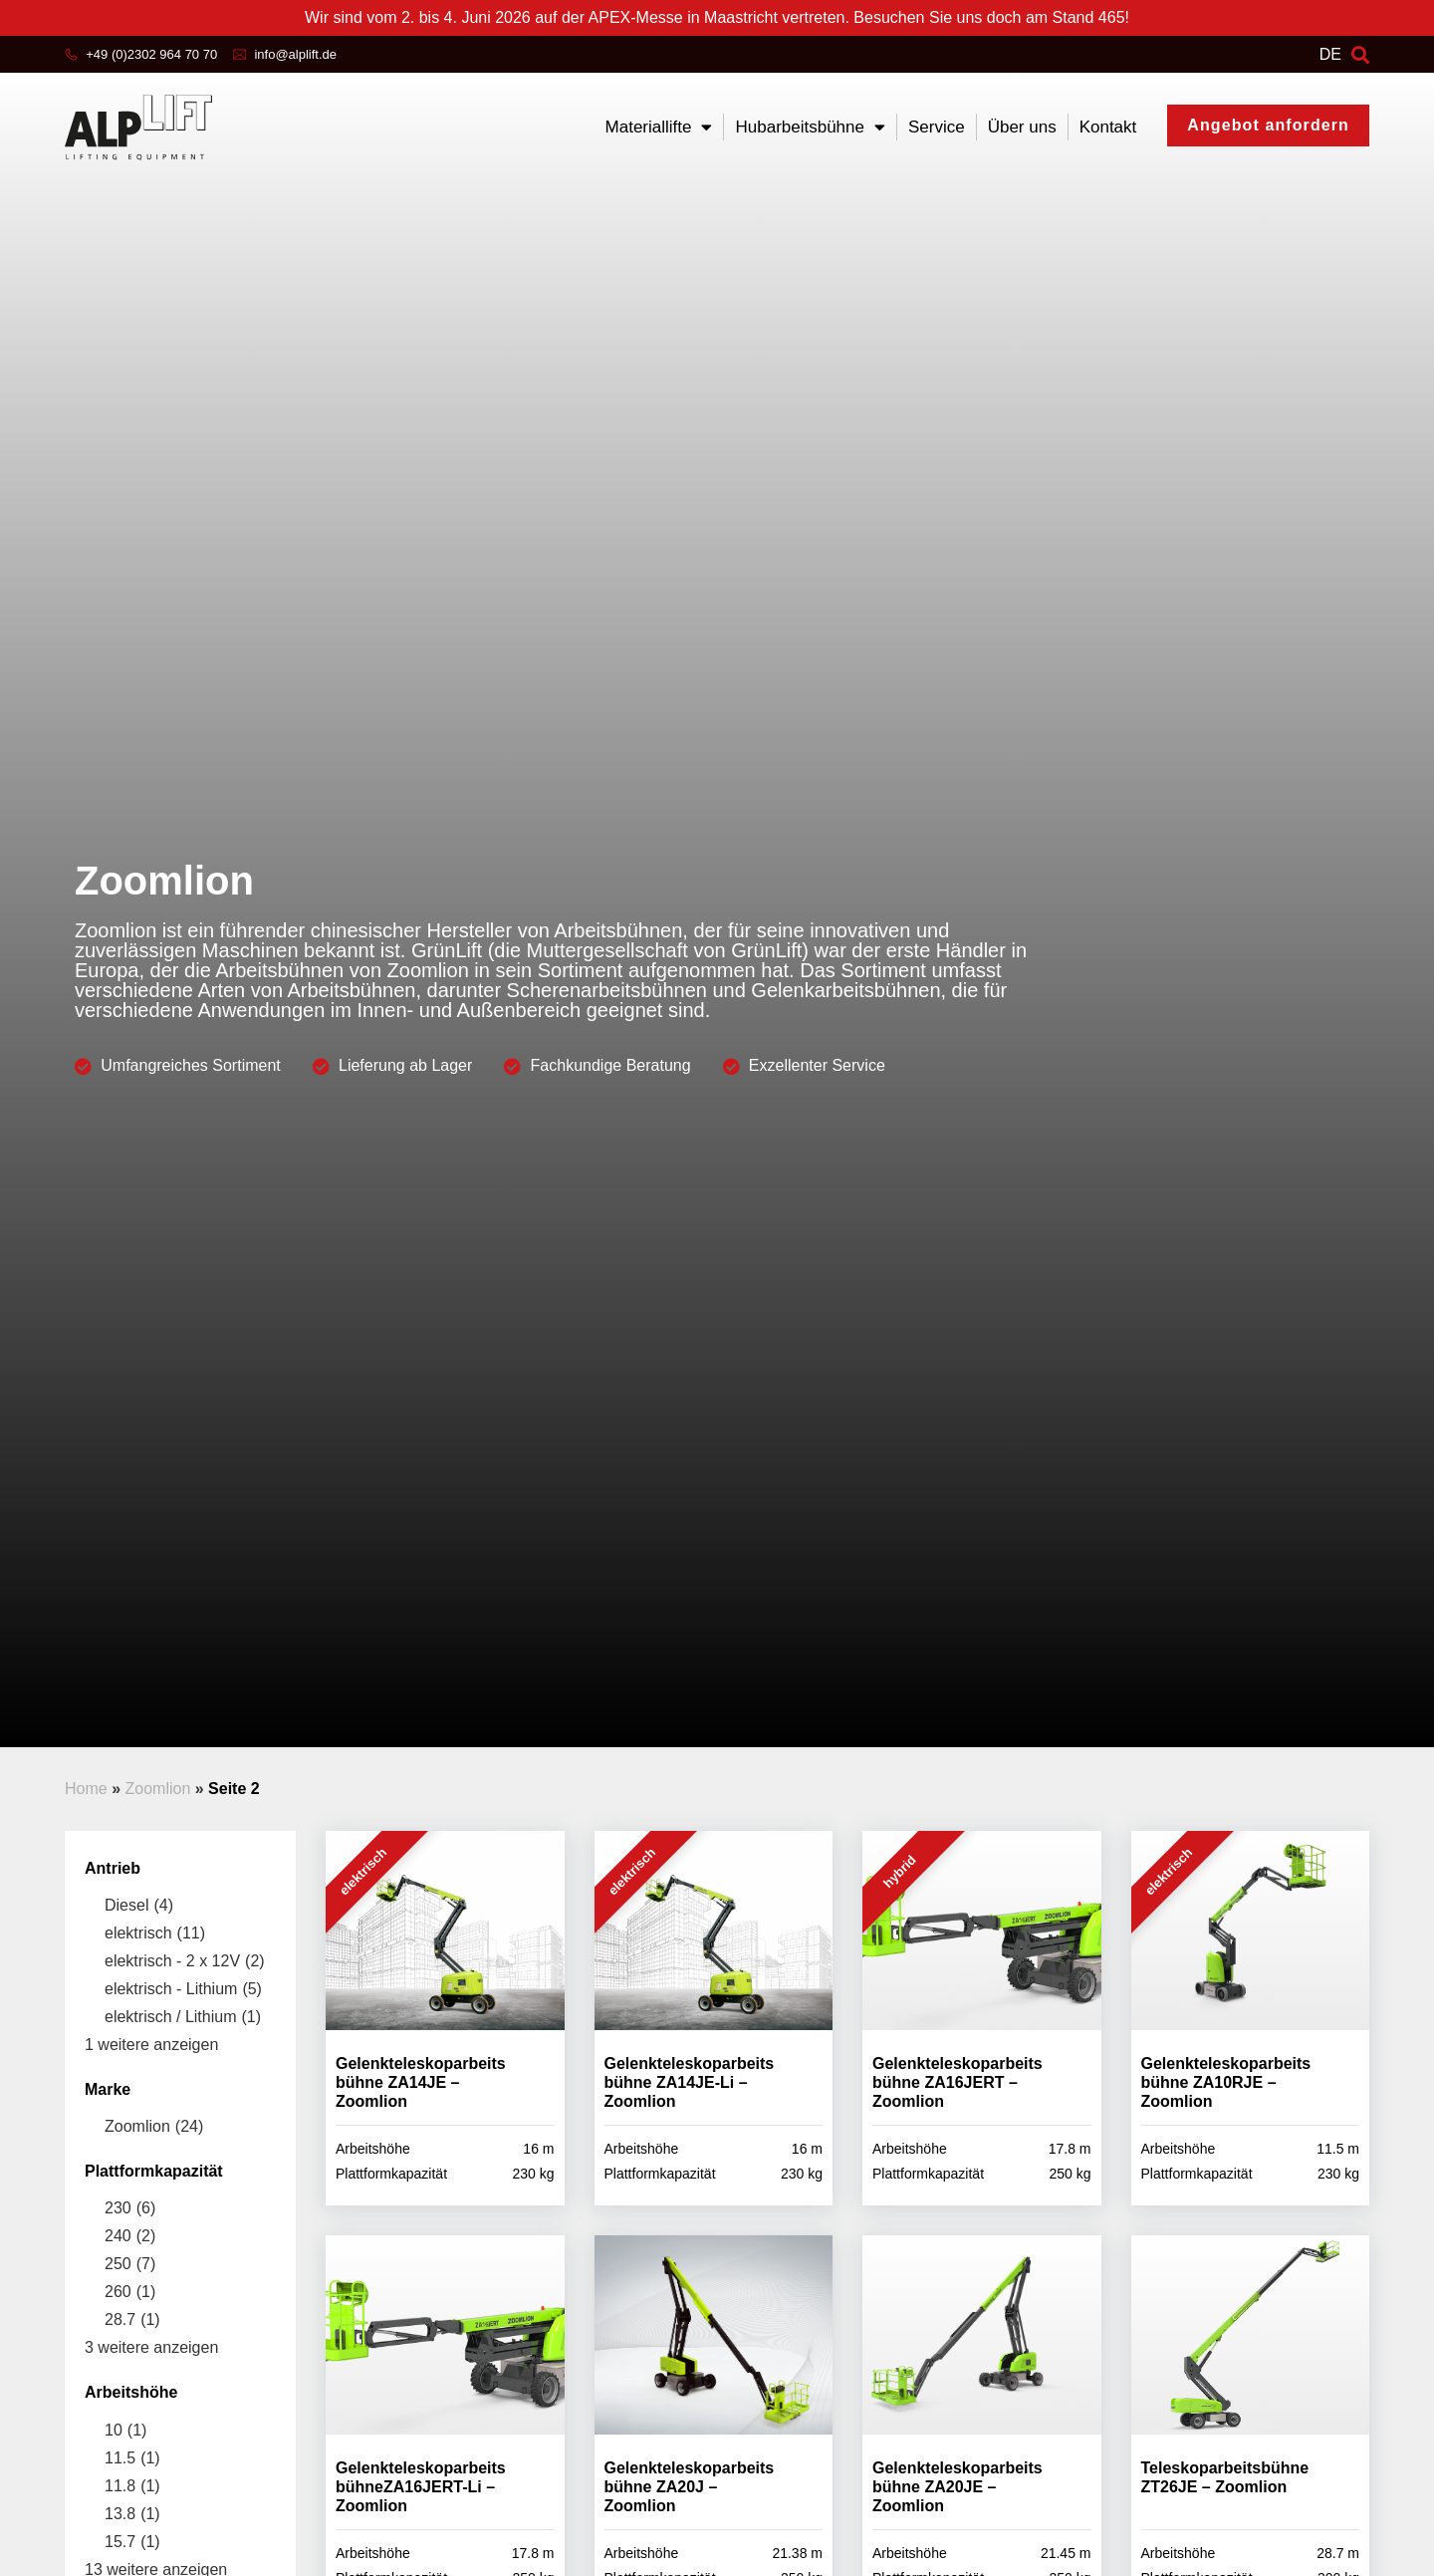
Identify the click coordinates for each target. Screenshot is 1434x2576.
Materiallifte (659, 127)
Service (936, 127)
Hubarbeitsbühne (809, 127)
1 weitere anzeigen (151, 2044)
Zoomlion (157, 1788)
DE (1330, 54)
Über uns (1022, 127)
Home (86, 1788)
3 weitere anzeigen (151, 2347)
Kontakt (1108, 127)
